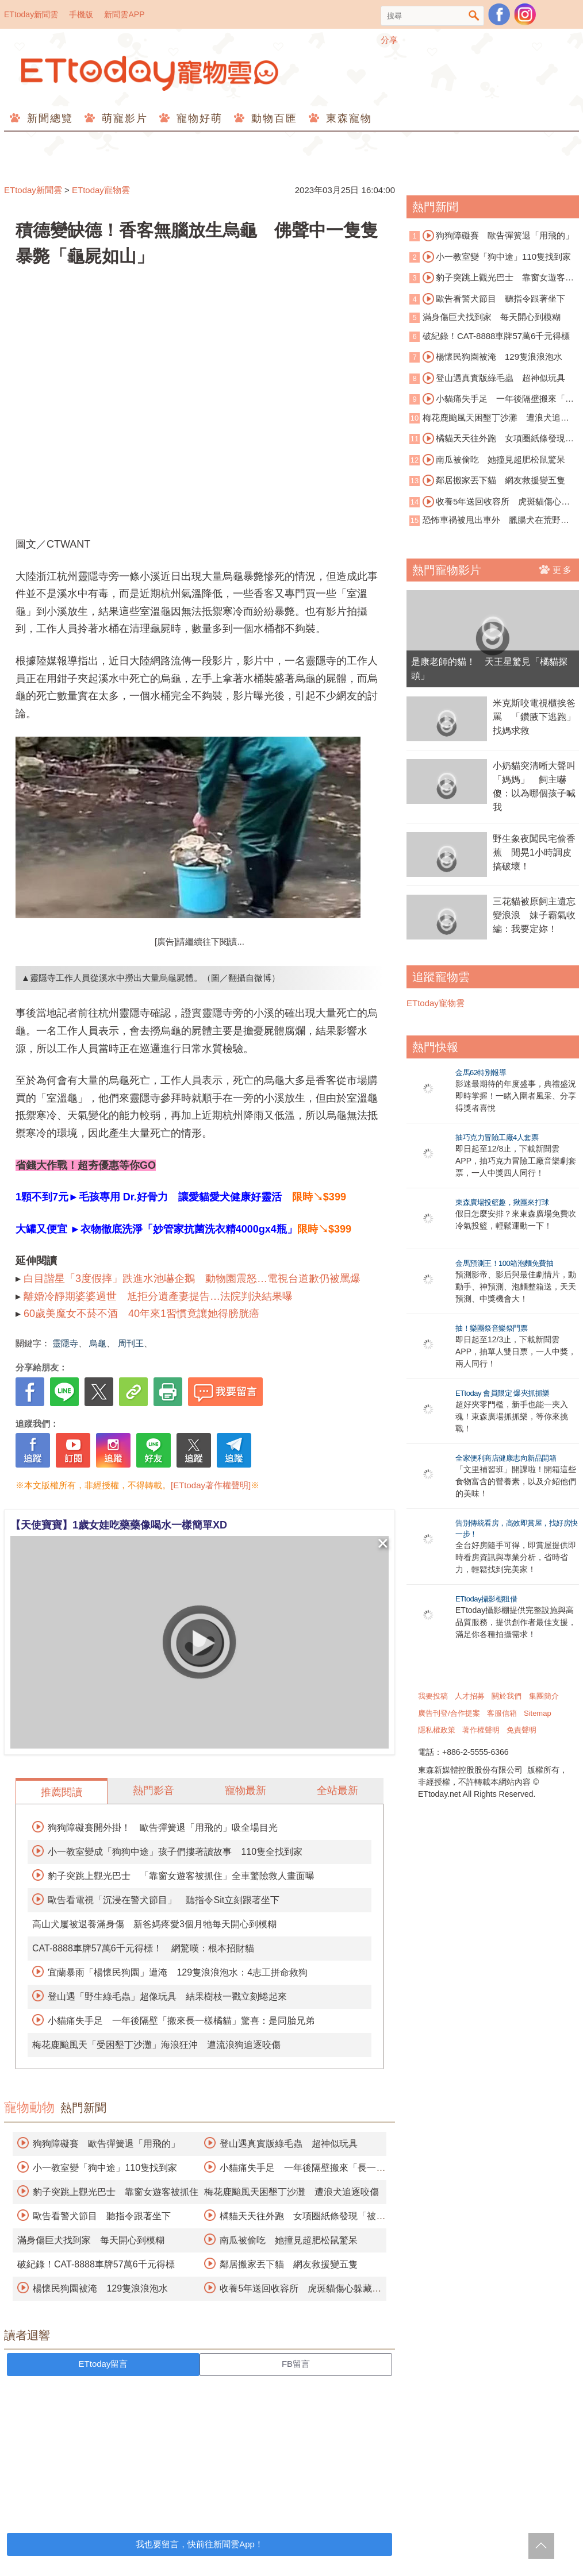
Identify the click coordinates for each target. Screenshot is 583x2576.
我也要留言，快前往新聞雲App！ (199, 2544)
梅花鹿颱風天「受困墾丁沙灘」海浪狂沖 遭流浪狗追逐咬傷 (156, 2045)
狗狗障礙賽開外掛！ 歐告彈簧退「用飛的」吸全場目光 (163, 1827)
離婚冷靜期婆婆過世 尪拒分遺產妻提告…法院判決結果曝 (158, 1296)
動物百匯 (272, 118)
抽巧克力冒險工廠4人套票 (496, 1137)
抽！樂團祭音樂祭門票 (491, 1328)
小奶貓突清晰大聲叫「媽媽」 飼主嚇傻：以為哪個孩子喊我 (534, 786)
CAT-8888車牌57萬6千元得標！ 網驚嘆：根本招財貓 (143, 1948)
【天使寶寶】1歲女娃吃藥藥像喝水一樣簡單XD (118, 1525)
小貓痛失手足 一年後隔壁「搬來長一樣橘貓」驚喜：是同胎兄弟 (181, 2021)
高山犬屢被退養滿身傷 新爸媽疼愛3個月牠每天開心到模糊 (154, 1924)
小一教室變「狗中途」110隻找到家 (105, 2168)
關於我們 (506, 1696)
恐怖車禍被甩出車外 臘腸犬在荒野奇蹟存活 (489, 521)
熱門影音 (153, 1790)
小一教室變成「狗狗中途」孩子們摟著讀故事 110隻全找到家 (175, 1852)
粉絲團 (499, 14)
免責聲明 (521, 1730)
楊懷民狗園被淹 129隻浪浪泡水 (100, 2288)
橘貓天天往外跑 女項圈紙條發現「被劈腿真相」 (487, 439)
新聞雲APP (124, 14)
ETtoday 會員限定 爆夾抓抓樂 (502, 1393)
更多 (556, 569)
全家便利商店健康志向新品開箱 (505, 1458)
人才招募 (470, 1696)
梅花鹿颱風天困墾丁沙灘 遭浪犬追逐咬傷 (291, 2192)
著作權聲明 (481, 1730)
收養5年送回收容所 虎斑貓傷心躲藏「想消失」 (489, 502)
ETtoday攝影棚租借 (486, 1599)
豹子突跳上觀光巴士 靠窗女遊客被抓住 (115, 2192)
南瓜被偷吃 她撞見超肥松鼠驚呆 (289, 2240)
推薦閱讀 (61, 1792)
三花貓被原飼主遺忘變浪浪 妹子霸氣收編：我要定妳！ (534, 915)
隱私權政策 (436, 1730)
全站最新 (337, 1790)
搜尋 (474, 16)
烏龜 (97, 1343)
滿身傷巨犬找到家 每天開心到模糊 (90, 2240)
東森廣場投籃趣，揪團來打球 (502, 1202)
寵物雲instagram (525, 14)
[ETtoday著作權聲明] (211, 1485)
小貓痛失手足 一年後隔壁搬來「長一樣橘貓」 (491, 399)
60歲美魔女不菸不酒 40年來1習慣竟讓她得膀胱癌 (141, 1313)
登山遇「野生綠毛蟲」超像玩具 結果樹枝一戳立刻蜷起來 (167, 1996)
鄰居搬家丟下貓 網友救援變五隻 (289, 2264)
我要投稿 (433, 1696)
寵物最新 (245, 1790)
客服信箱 (502, 1713)
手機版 (81, 14)
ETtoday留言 (103, 2364)
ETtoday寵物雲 (150, 73)
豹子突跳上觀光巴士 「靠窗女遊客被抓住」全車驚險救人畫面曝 (181, 1876)
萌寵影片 (123, 118)
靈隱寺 (65, 1343)
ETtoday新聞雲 (31, 14)
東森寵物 (347, 118)
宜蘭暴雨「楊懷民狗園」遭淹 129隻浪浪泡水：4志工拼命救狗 (178, 1972)
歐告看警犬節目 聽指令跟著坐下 (102, 2216)
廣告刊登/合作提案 (449, 1713)
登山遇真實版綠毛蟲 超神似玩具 (289, 2143)
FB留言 (296, 2364)
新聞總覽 (48, 118)
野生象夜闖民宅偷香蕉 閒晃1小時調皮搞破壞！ (534, 852)
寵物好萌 (197, 118)
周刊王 (131, 1343)
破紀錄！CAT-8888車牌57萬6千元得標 (96, 2264)
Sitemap (537, 1713)
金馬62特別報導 (480, 1072)
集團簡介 (544, 1696)
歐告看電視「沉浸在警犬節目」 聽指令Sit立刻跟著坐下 (163, 1900)
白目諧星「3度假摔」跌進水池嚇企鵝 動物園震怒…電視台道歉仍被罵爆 (192, 1278)
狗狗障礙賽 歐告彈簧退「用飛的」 (106, 2143)
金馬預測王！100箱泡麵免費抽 (504, 1263)
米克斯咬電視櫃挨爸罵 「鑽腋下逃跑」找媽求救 (534, 717)
